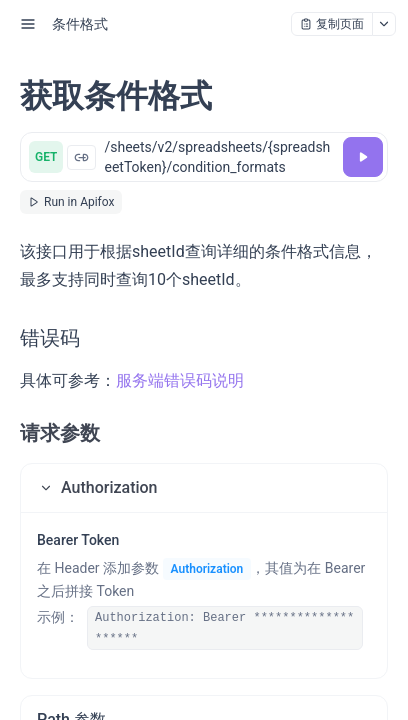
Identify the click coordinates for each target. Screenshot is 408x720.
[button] (204, 488)
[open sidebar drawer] (28, 24)
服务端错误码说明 (180, 380)
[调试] (363, 157)
